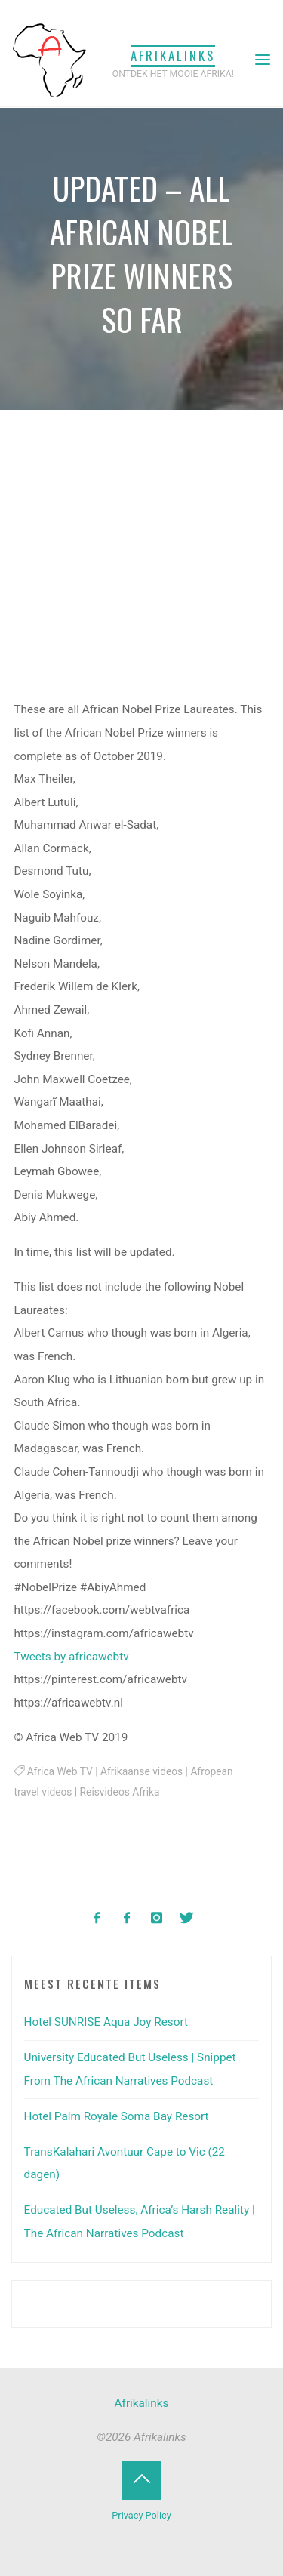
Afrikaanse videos (141, 1771)
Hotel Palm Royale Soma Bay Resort (116, 2116)
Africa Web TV (60, 1771)
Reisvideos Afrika (120, 1792)
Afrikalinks (173, 55)
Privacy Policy (141, 2515)
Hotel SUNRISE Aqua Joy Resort (106, 2022)
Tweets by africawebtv (71, 1656)
